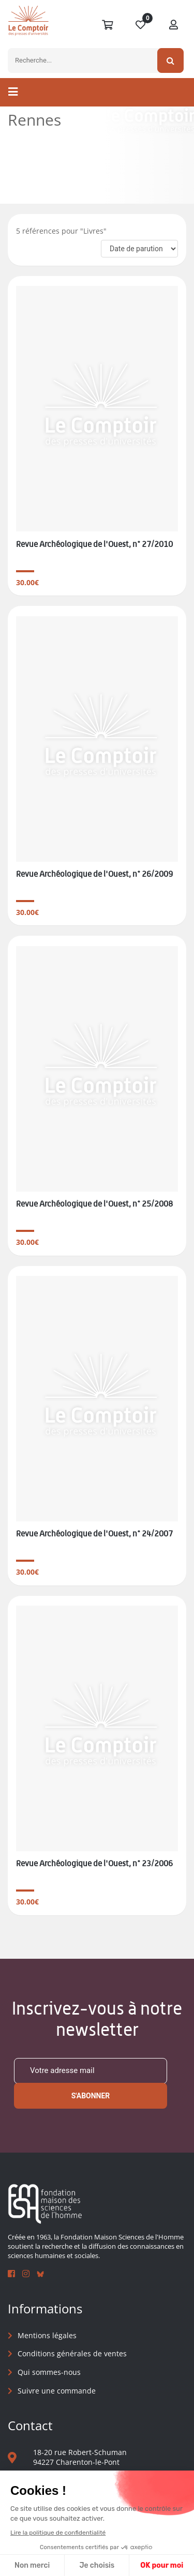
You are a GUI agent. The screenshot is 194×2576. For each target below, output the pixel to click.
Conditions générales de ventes (72, 2353)
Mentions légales (47, 2335)
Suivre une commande (57, 2391)
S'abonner (90, 2096)
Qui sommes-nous (49, 2372)
